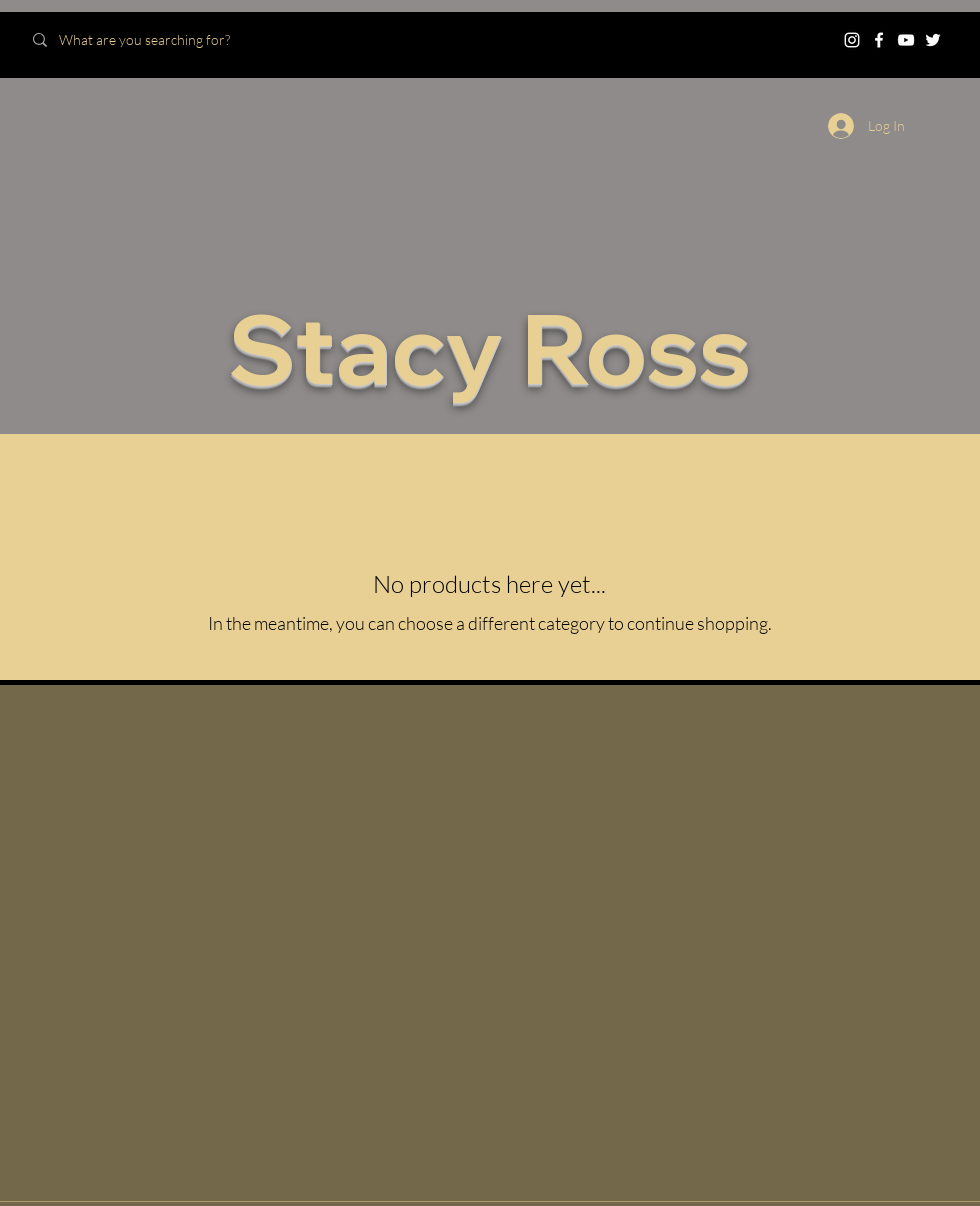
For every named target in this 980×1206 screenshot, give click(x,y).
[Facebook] (879, 40)
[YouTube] (906, 40)
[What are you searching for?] (162, 39)
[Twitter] (933, 40)
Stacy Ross (489, 347)
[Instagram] (852, 40)
